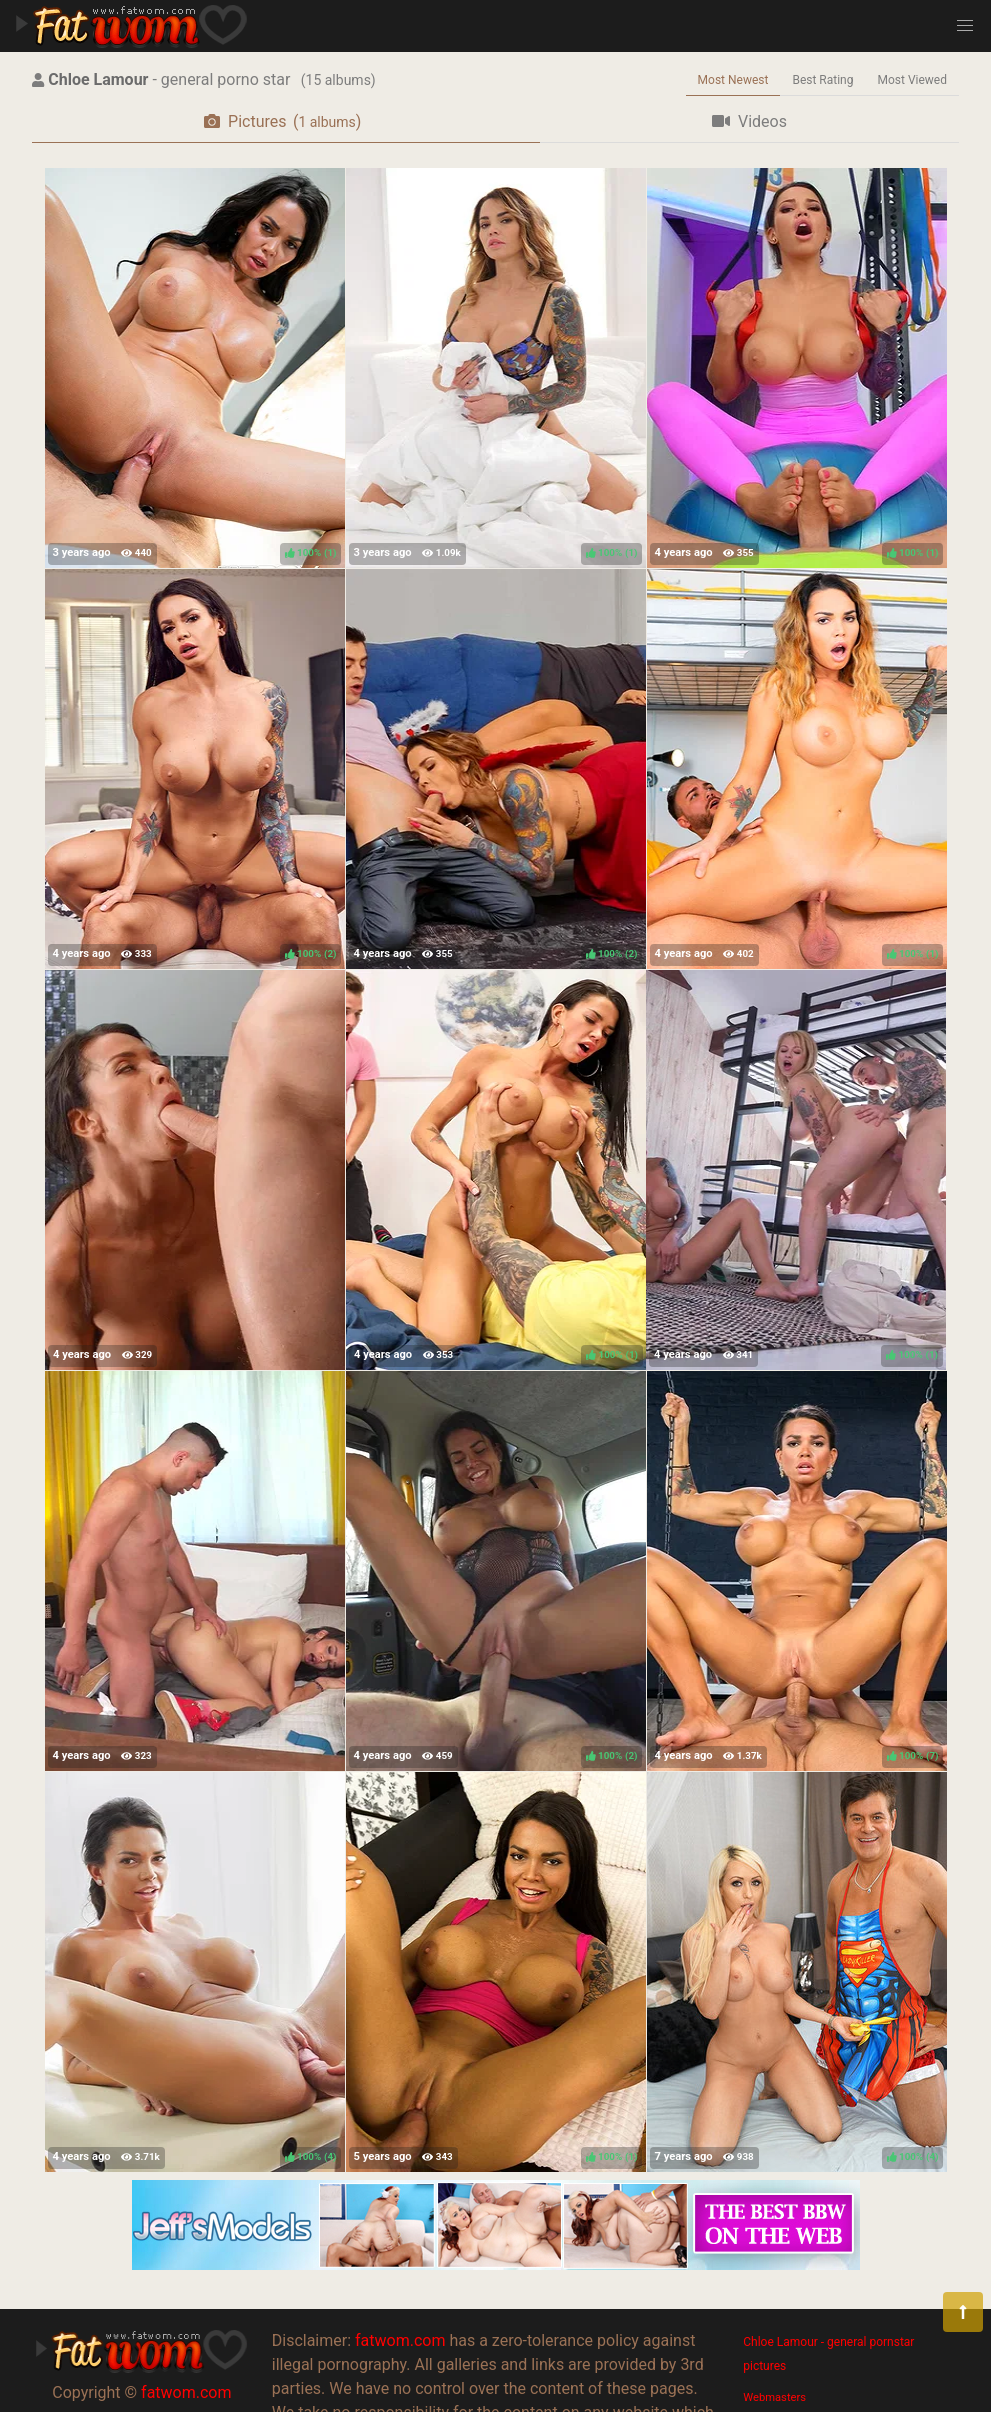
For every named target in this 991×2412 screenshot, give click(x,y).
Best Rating (822, 80)
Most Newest (733, 80)
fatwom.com (186, 2392)
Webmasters (774, 2397)
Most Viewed (913, 80)
